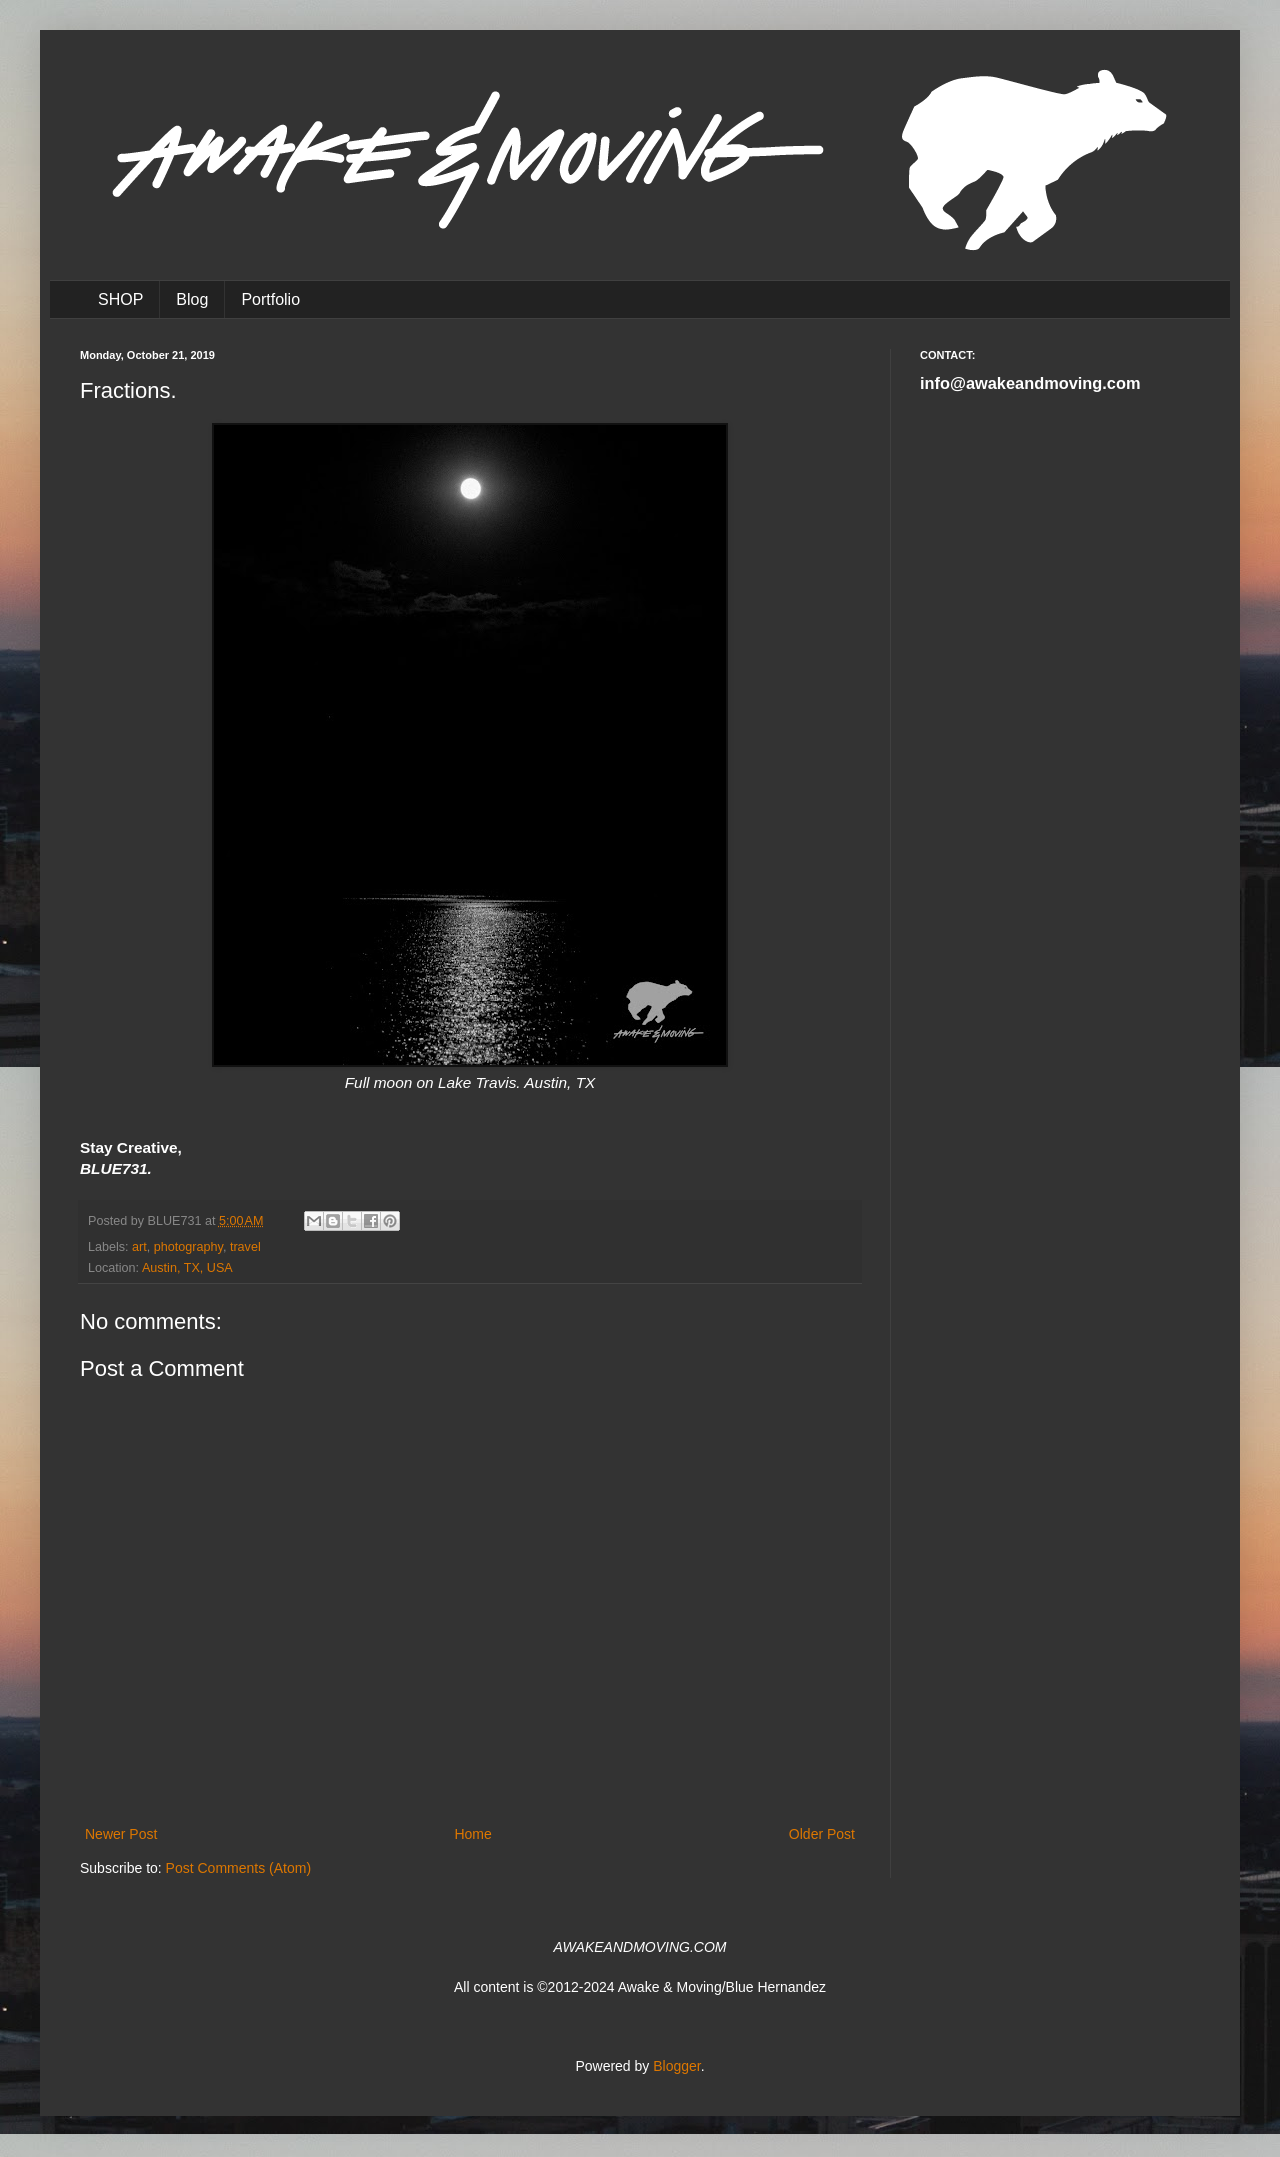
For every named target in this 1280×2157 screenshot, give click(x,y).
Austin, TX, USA (187, 1268)
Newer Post (121, 1834)
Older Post (822, 1834)
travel (245, 1247)
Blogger (676, 2066)
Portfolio (270, 299)
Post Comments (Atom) (238, 1868)
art (139, 1247)
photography (188, 1247)
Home (472, 1834)
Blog (192, 299)
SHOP (120, 299)
